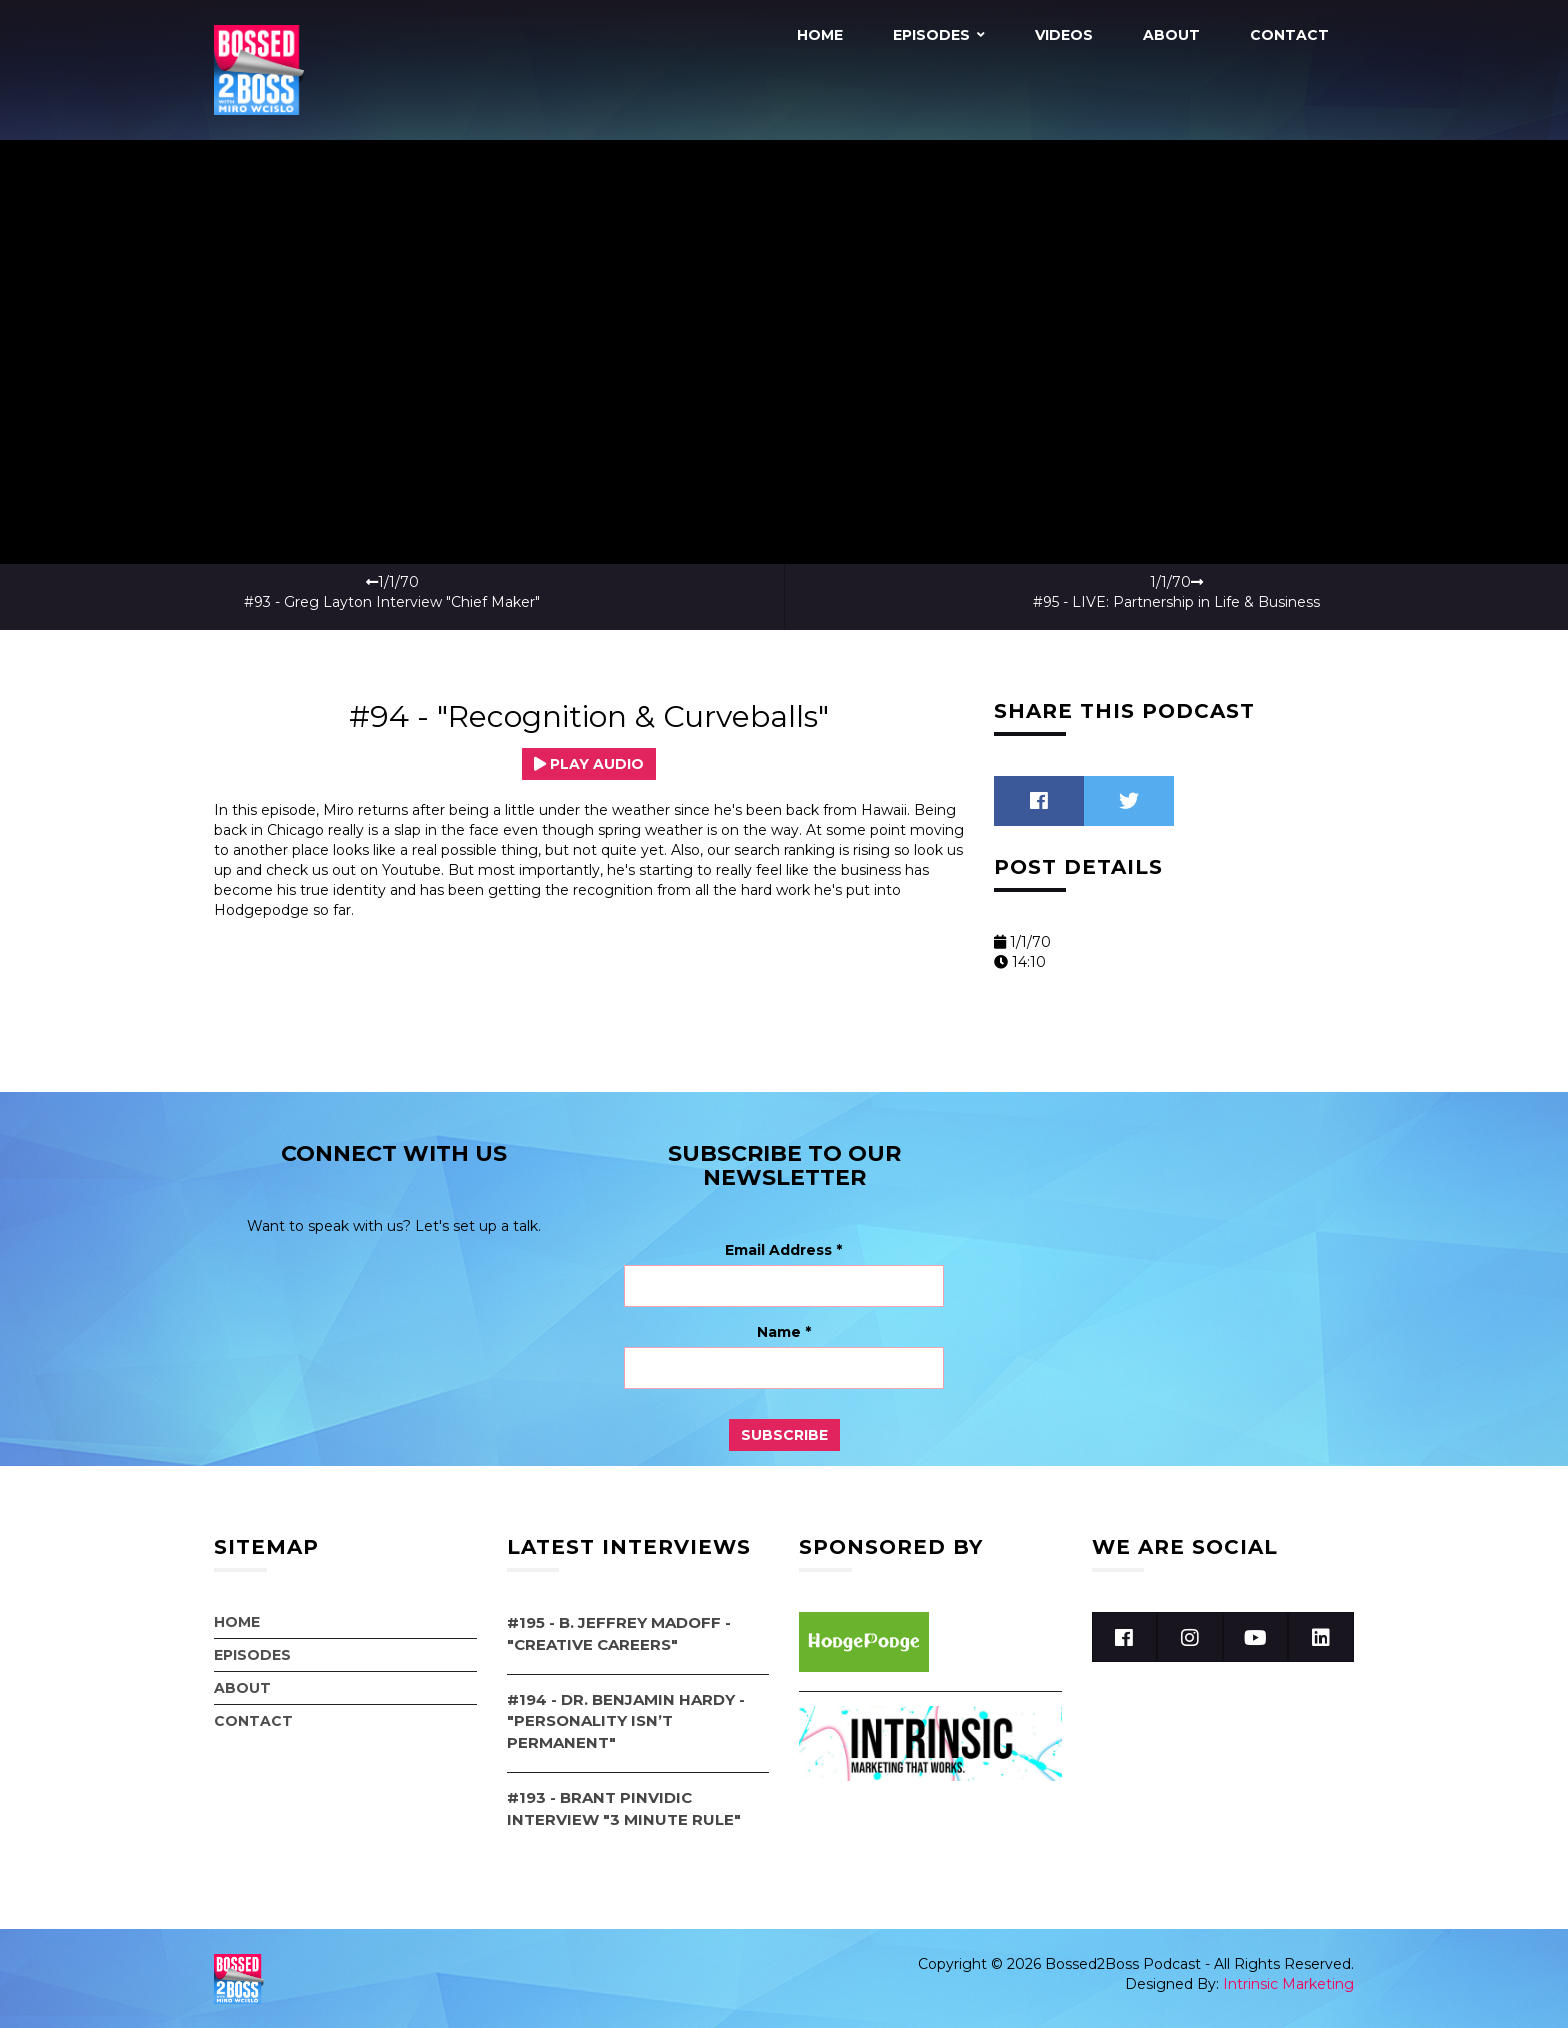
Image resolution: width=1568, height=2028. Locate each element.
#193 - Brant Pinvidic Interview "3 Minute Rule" (624, 1808)
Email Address (783, 1250)
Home (820, 35)
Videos (1064, 35)
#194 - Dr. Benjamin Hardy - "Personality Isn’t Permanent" (626, 1720)
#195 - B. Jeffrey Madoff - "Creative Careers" (619, 1633)
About (1171, 35)
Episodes (931, 35)
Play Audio (589, 763)
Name (784, 1332)
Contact (1289, 35)
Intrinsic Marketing (1288, 1983)
